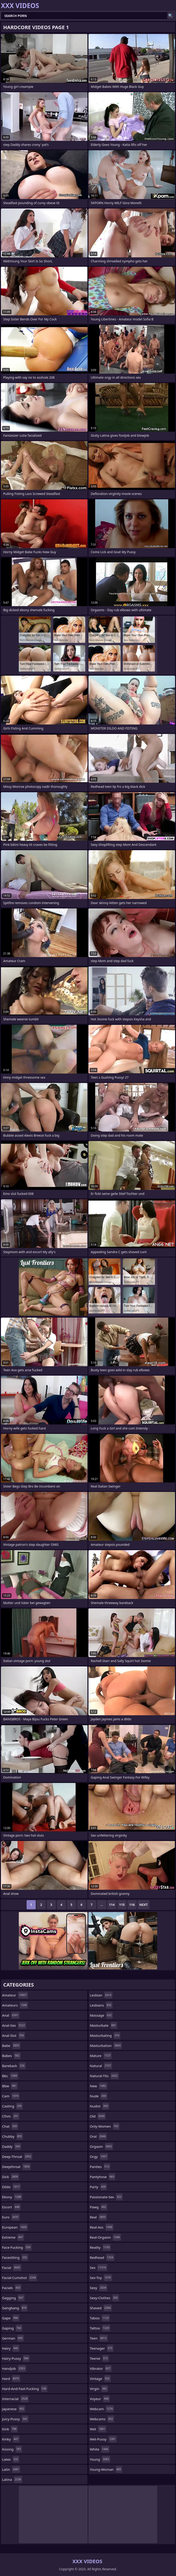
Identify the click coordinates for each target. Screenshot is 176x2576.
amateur (15, 1995)
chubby (12, 2136)
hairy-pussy (16, 2358)
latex (10, 2459)
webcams (102, 2418)
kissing (12, 2449)
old (98, 2116)
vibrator (101, 2368)
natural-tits (104, 2075)
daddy (11, 2146)
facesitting (15, 2257)
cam (10, 2096)
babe (11, 2045)
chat (10, 2126)
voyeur (100, 2398)
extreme (13, 2237)
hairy (10, 2348)
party (98, 2186)
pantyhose (102, 2176)
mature (101, 2055)
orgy (99, 2156)
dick (10, 2176)
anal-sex (14, 2025)
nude (98, 2096)
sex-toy (101, 2277)
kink (10, 2429)
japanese (13, 2408)
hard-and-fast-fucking (24, 2388)
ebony (12, 2196)
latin (11, 2469)
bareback (14, 2065)
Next (143, 1904)
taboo (100, 2318)
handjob (14, 2368)
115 (122, 1904)
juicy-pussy (15, 2418)
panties (100, 2166)
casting (12, 2106)
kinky (10, 2439)
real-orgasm (105, 2237)
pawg (98, 2207)
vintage (100, 2378)
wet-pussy (103, 2439)
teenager (101, 2348)
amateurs (15, 2005)
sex (98, 2267)
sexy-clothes (104, 2297)
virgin (99, 2388)
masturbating (105, 2035)
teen (99, 2338)
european (15, 2227)
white (99, 2449)
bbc (10, 2075)
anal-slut (13, 2035)
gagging (13, 2297)
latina (12, 2479)
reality (100, 2247)
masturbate (103, 2025)
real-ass (101, 2227)
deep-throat (17, 2156)
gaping (12, 2328)
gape (10, 2318)
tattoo (100, 2328)
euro (11, 2217)
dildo (11, 2186)
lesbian (101, 1995)
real (98, 2217)
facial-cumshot (19, 2277)
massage (101, 2015)
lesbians (101, 2005)
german (13, 2338)
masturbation (106, 2045)
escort (11, 2207)
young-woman (106, 2469)
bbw (10, 2085)
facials (11, 2287)
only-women (104, 2126)
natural (101, 2065)
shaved (101, 2307)
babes (11, 2055)
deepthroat (16, 2166)
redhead (102, 2257)
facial (11, 2267)
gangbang (15, 2307)
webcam (102, 2408)
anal (10, 2015)
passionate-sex (106, 2196)
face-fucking (17, 2247)
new (98, 2085)
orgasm (101, 2146)
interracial (15, 2398)
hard (11, 2378)
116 (132, 1904)
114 (112, 1904)
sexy (98, 2287)
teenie (99, 2358)
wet (98, 2429)
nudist (99, 2106)
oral (98, 2136)
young (100, 2459)
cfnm (10, 2116)
